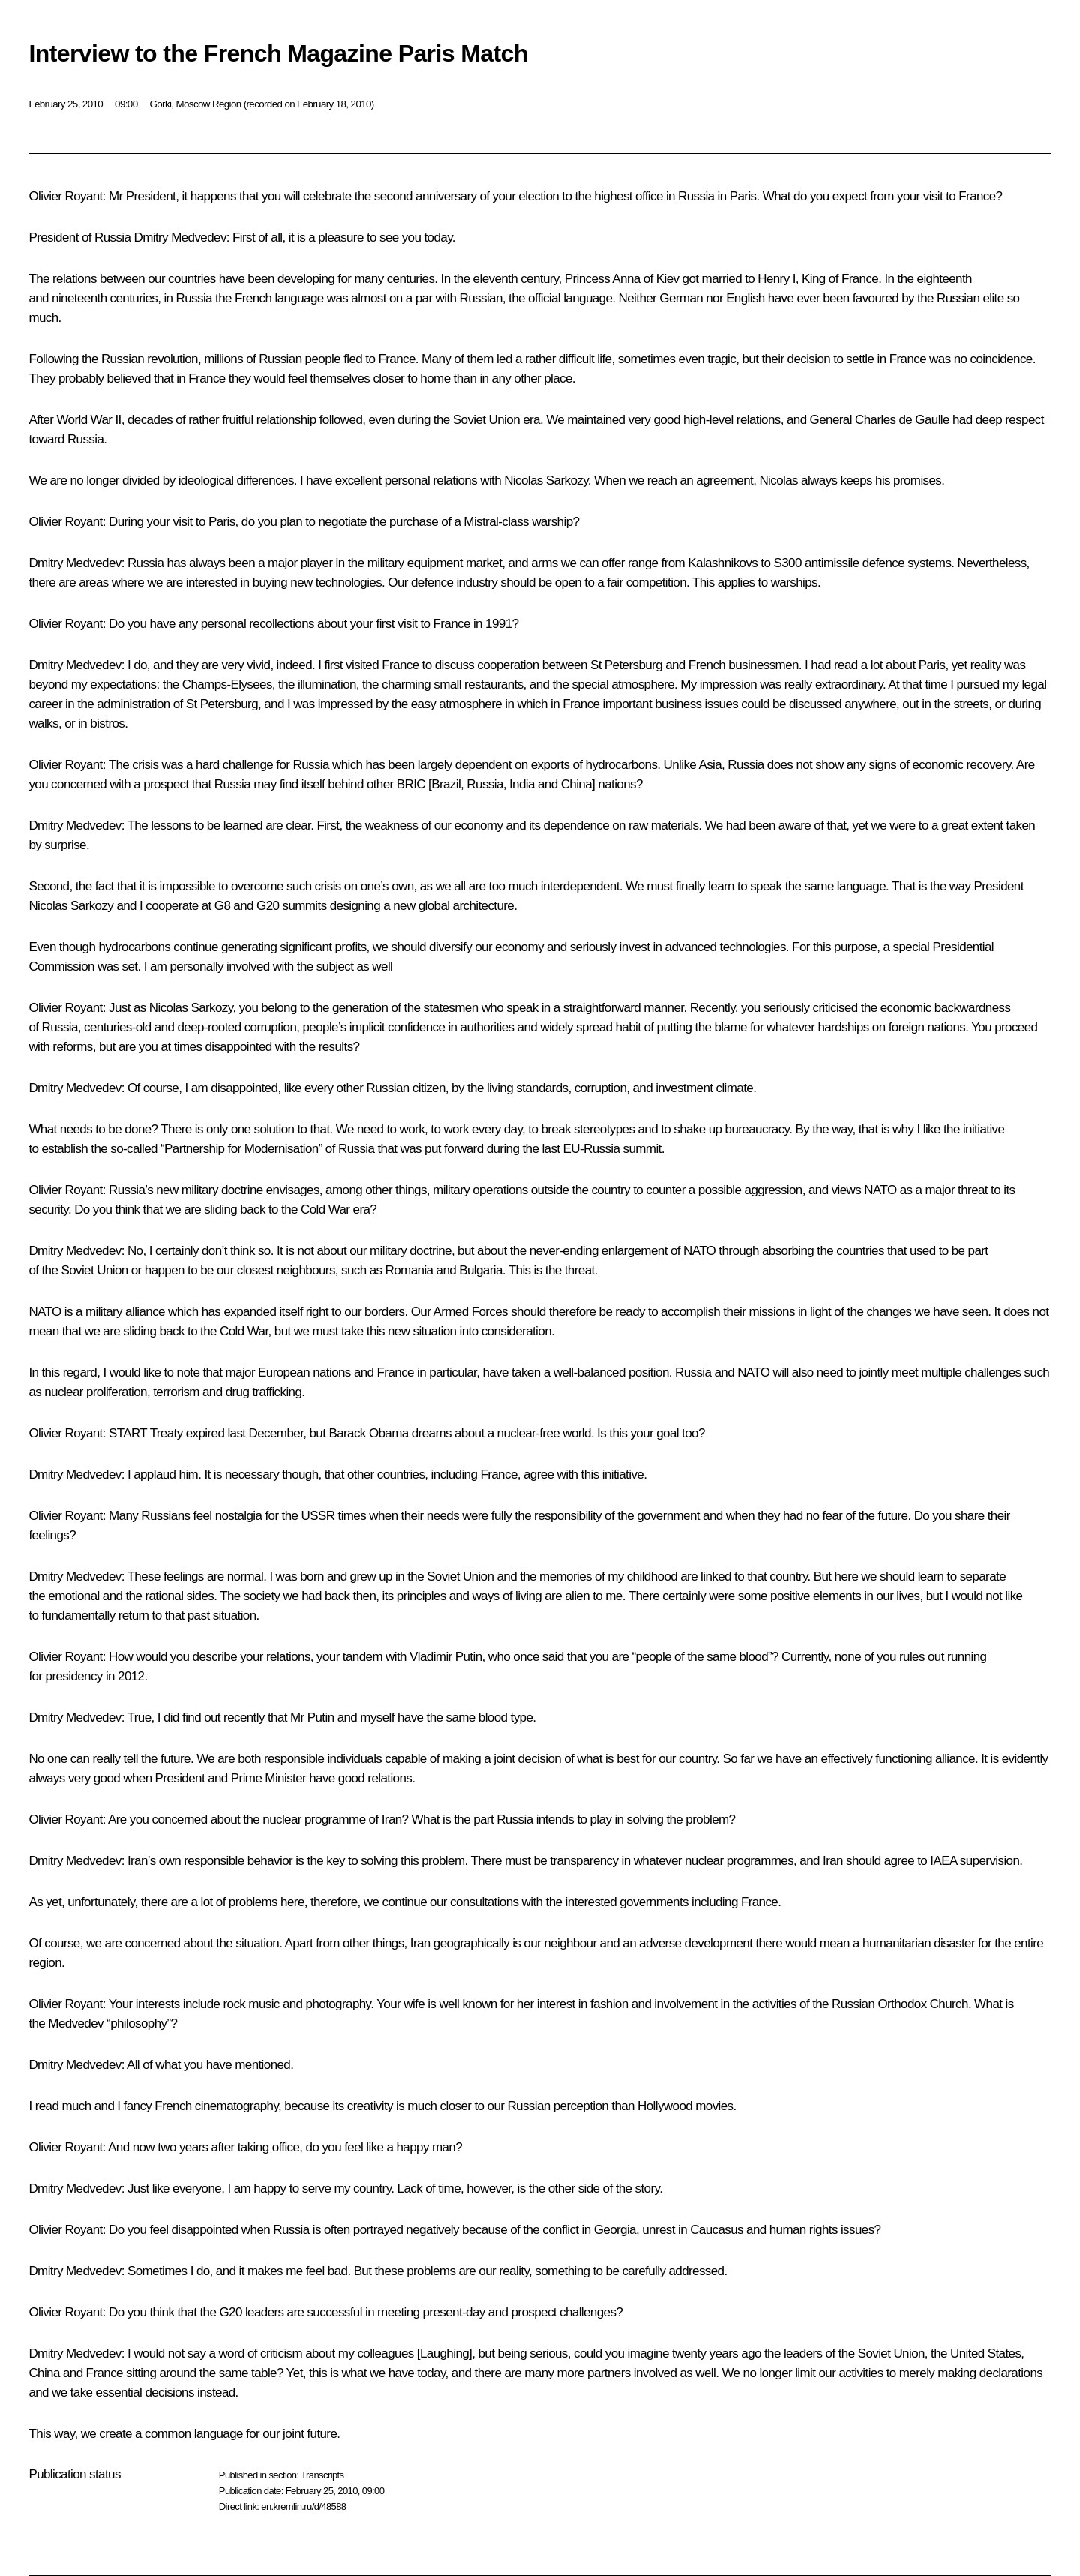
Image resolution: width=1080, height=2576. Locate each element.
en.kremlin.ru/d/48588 (303, 2506)
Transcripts (322, 2475)
